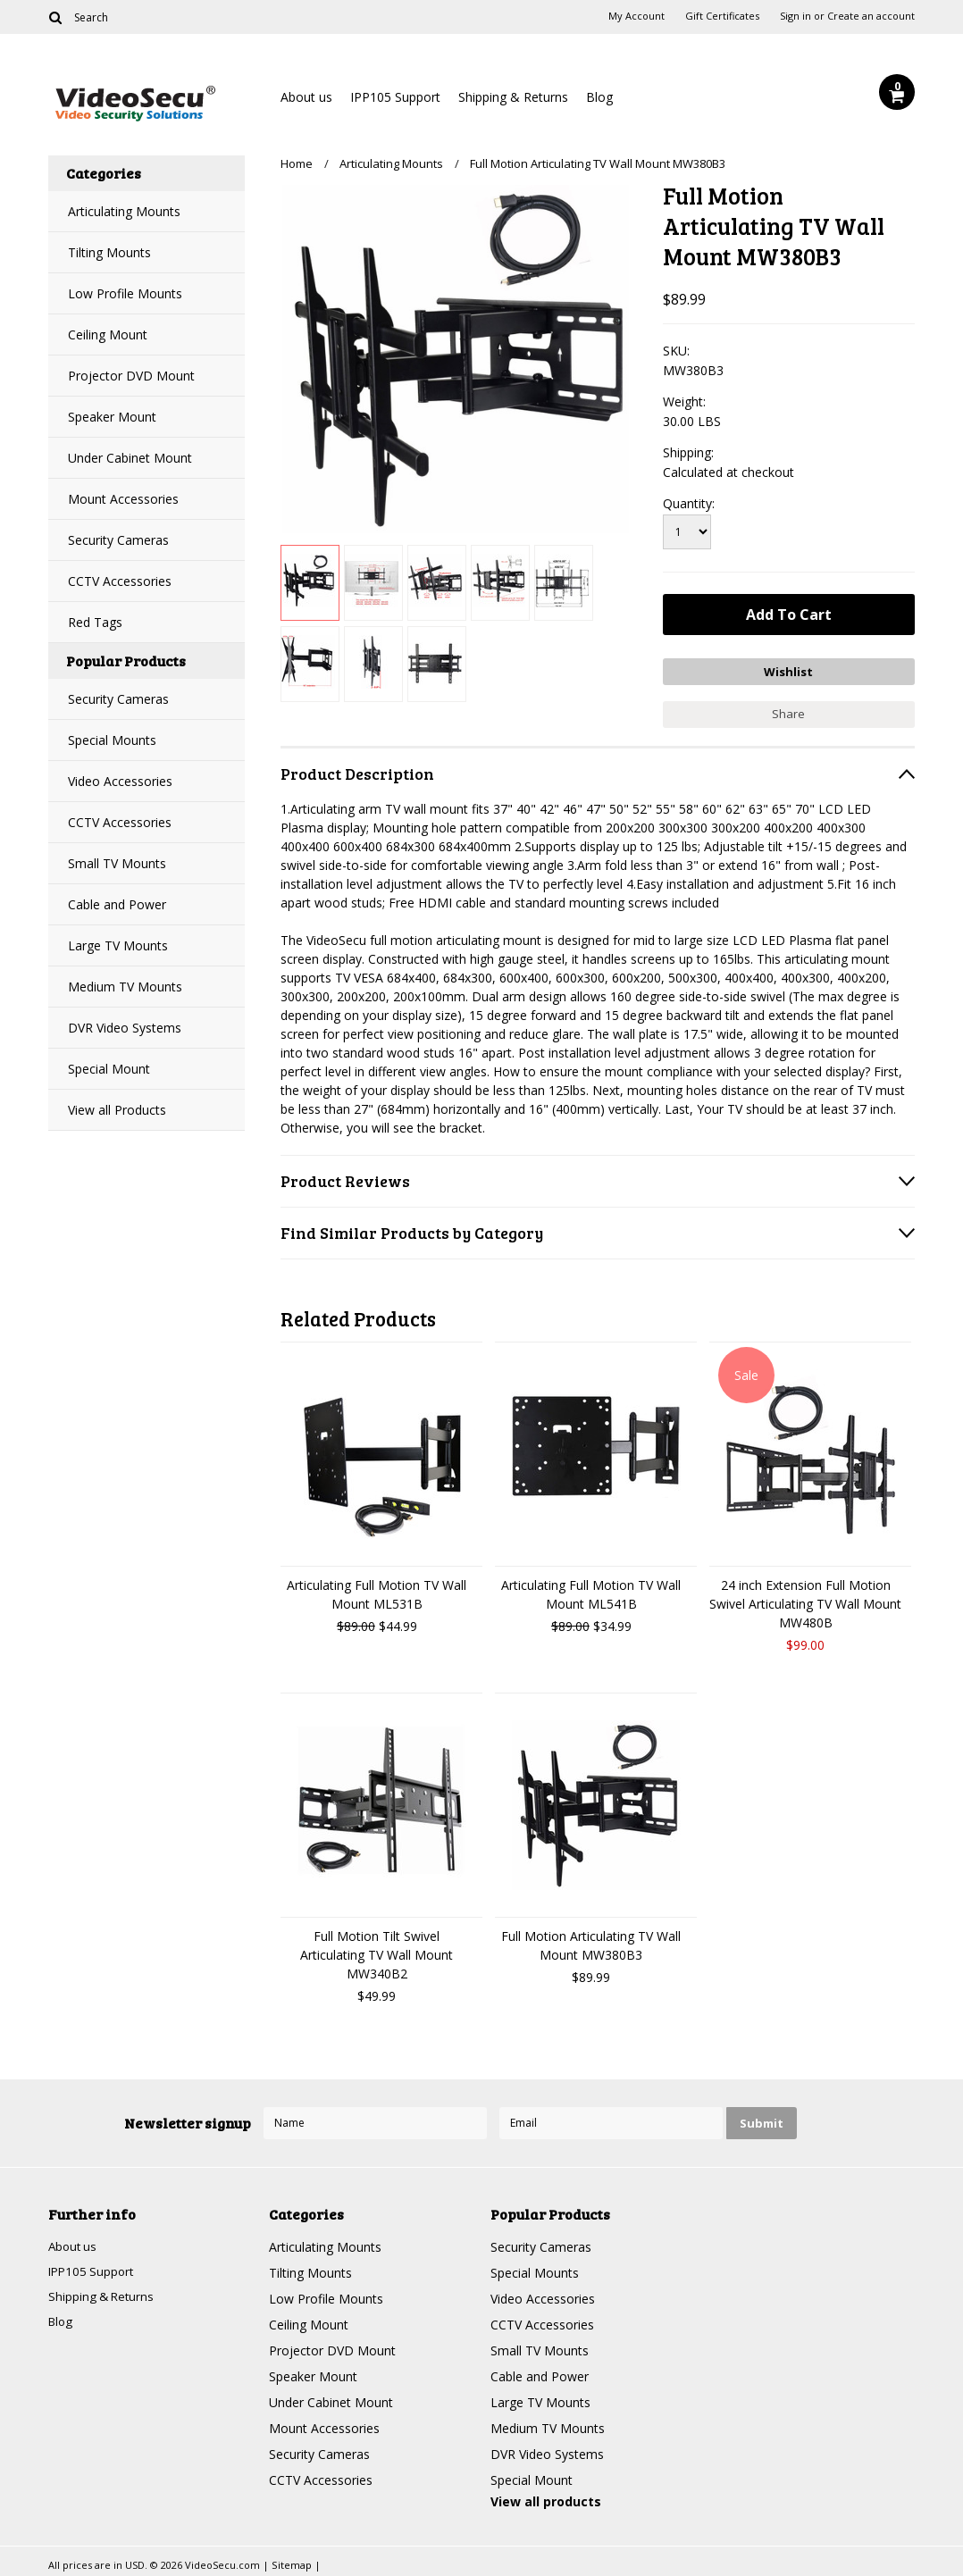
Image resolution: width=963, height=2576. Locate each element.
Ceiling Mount (107, 334)
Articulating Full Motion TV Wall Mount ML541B (591, 1592)
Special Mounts (112, 740)
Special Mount (109, 1068)
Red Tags (95, 622)
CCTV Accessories (120, 581)
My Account (636, 16)
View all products (545, 2498)
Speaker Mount (112, 416)
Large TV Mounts (118, 945)
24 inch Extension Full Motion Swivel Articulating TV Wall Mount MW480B (805, 1601)
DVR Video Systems (124, 1027)
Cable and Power (117, 904)
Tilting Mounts (109, 252)
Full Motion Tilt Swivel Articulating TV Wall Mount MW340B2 (376, 1952)
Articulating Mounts (124, 211)
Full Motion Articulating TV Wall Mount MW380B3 (591, 1943)
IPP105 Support (395, 96)
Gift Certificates (722, 16)
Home (297, 163)
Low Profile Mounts (125, 293)
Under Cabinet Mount (130, 457)
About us (306, 96)
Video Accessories (120, 781)
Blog (599, 96)
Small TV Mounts (117, 863)
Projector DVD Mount (131, 375)
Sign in (795, 16)
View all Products (117, 1109)
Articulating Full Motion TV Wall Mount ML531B (376, 1592)
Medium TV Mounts (125, 986)
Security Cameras (118, 539)
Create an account (871, 16)
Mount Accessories (123, 498)
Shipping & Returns (513, 96)
